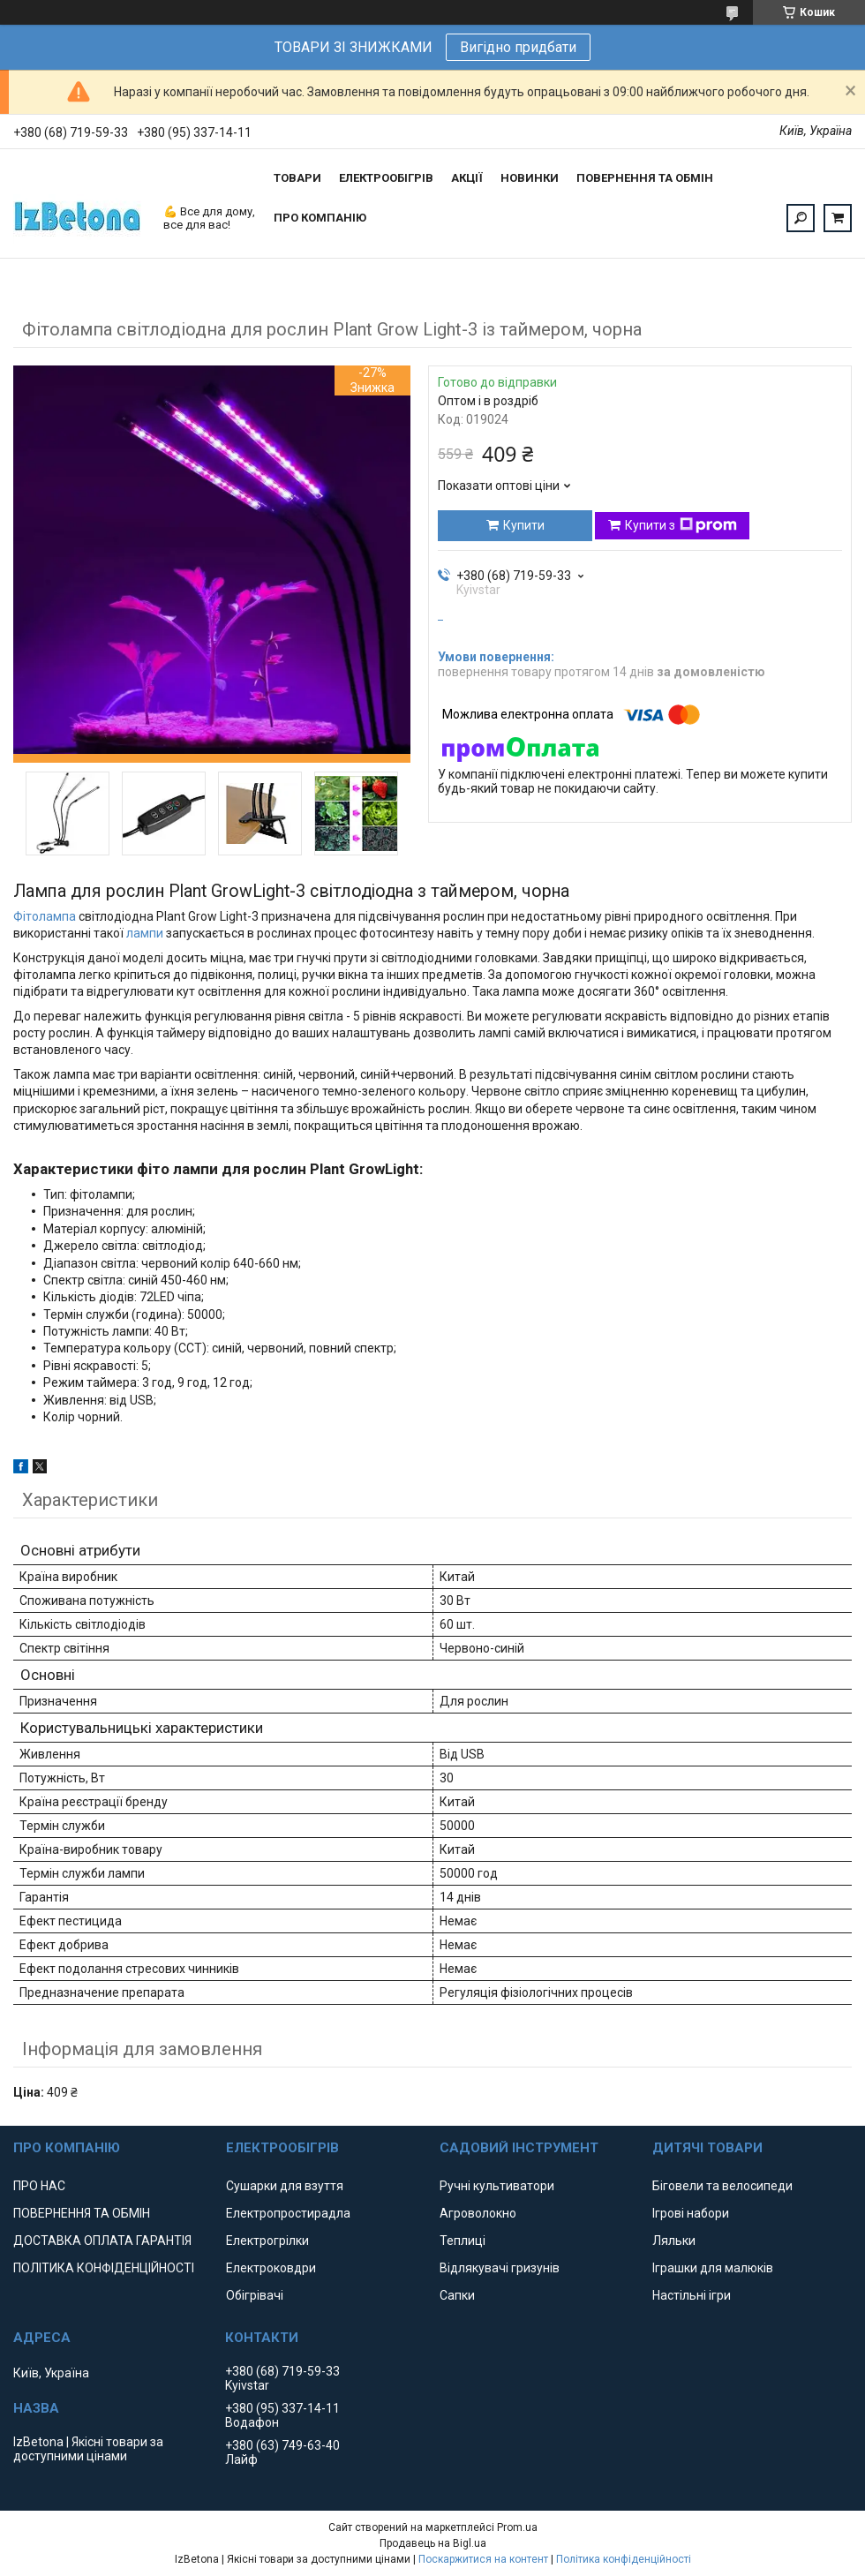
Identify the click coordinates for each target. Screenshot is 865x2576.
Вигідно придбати (518, 47)
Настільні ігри (691, 2295)
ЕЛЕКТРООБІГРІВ (386, 178)
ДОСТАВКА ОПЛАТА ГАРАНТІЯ (102, 2240)
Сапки (457, 2295)
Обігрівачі (254, 2295)
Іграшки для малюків (712, 2268)
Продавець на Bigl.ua (433, 2543)
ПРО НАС (39, 2186)
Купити (524, 525)
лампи (144, 933)
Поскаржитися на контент (483, 2559)
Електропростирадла (288, 2213)
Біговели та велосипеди (722, 2186)
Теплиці (462, 2240)
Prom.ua (517, 2527)
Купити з (681, 525)
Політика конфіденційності (623, 2559)
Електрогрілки (267, 2240)
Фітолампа (44, 916)
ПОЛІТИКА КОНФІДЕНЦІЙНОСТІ (103, 2268)
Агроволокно (478, 2213)
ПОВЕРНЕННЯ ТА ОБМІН (644, 178)
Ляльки (674, 2240)
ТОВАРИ (297, 178)
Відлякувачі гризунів (500, 2268)
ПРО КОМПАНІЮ (320, 217)
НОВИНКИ (529, 178)
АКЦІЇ (467, 178)
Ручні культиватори (497, 2186)
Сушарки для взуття (284, 2186)
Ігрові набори (690, 2213)
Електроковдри (271, 2268)
